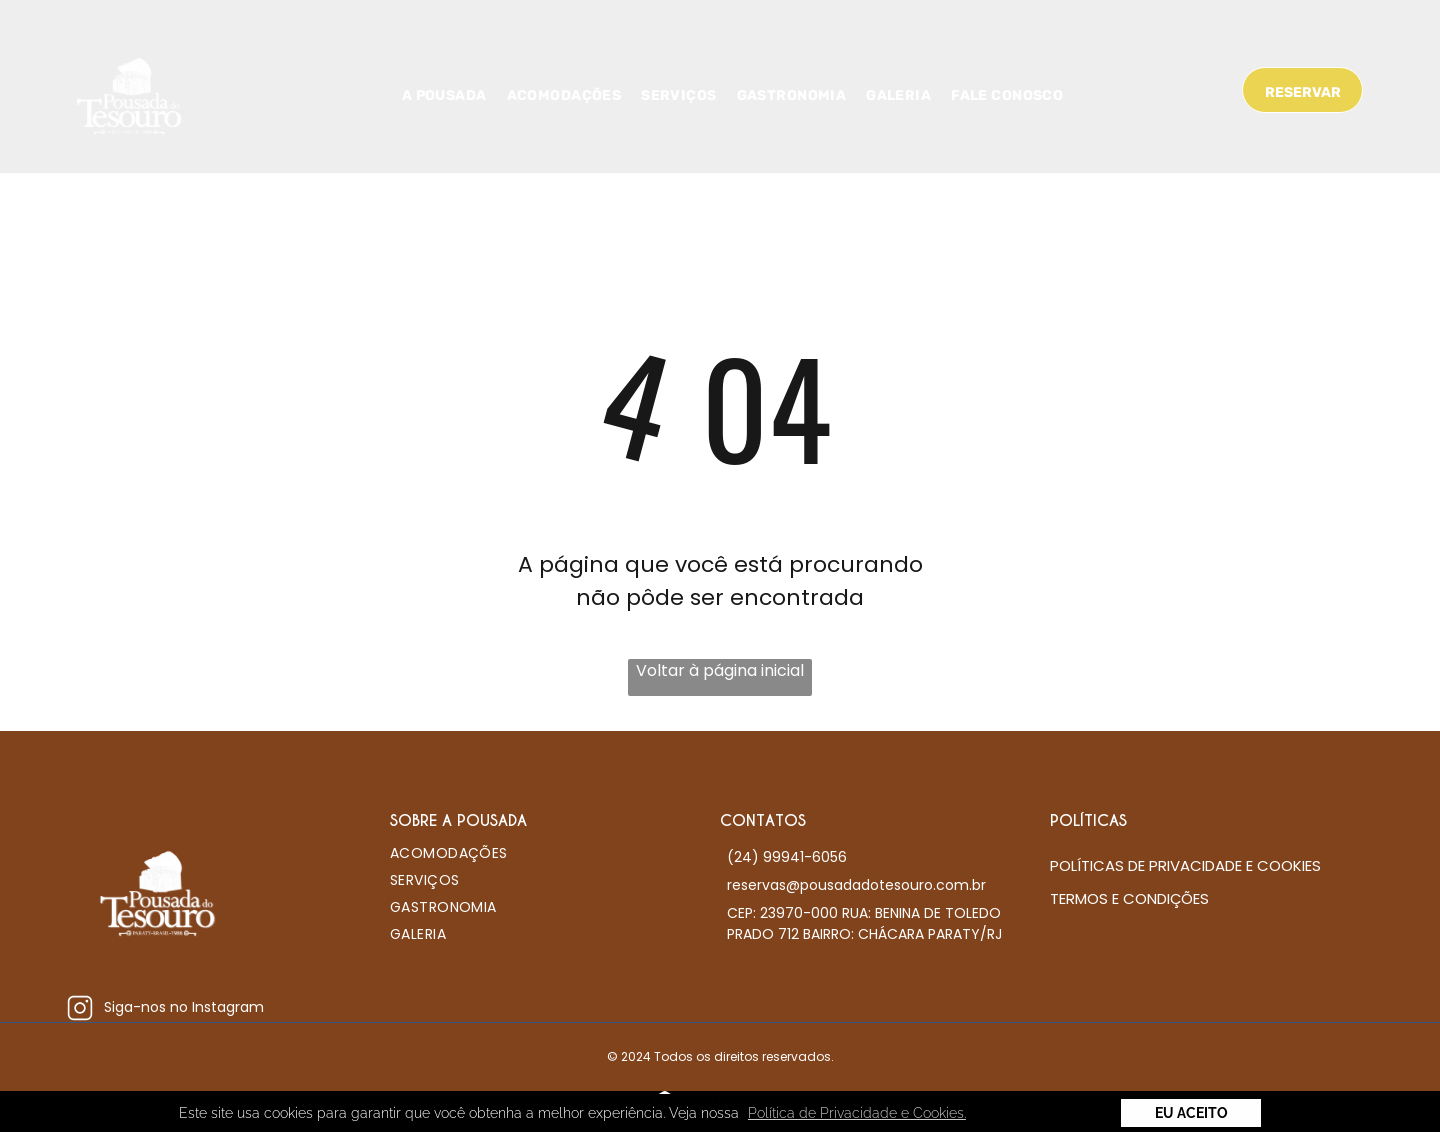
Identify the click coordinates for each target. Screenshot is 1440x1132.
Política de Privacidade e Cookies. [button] (857, 1113)
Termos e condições (1129, 898)
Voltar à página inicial (720, 670)
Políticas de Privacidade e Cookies (1185, 865)
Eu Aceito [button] (1191, 1113)
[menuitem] (444, 95)
